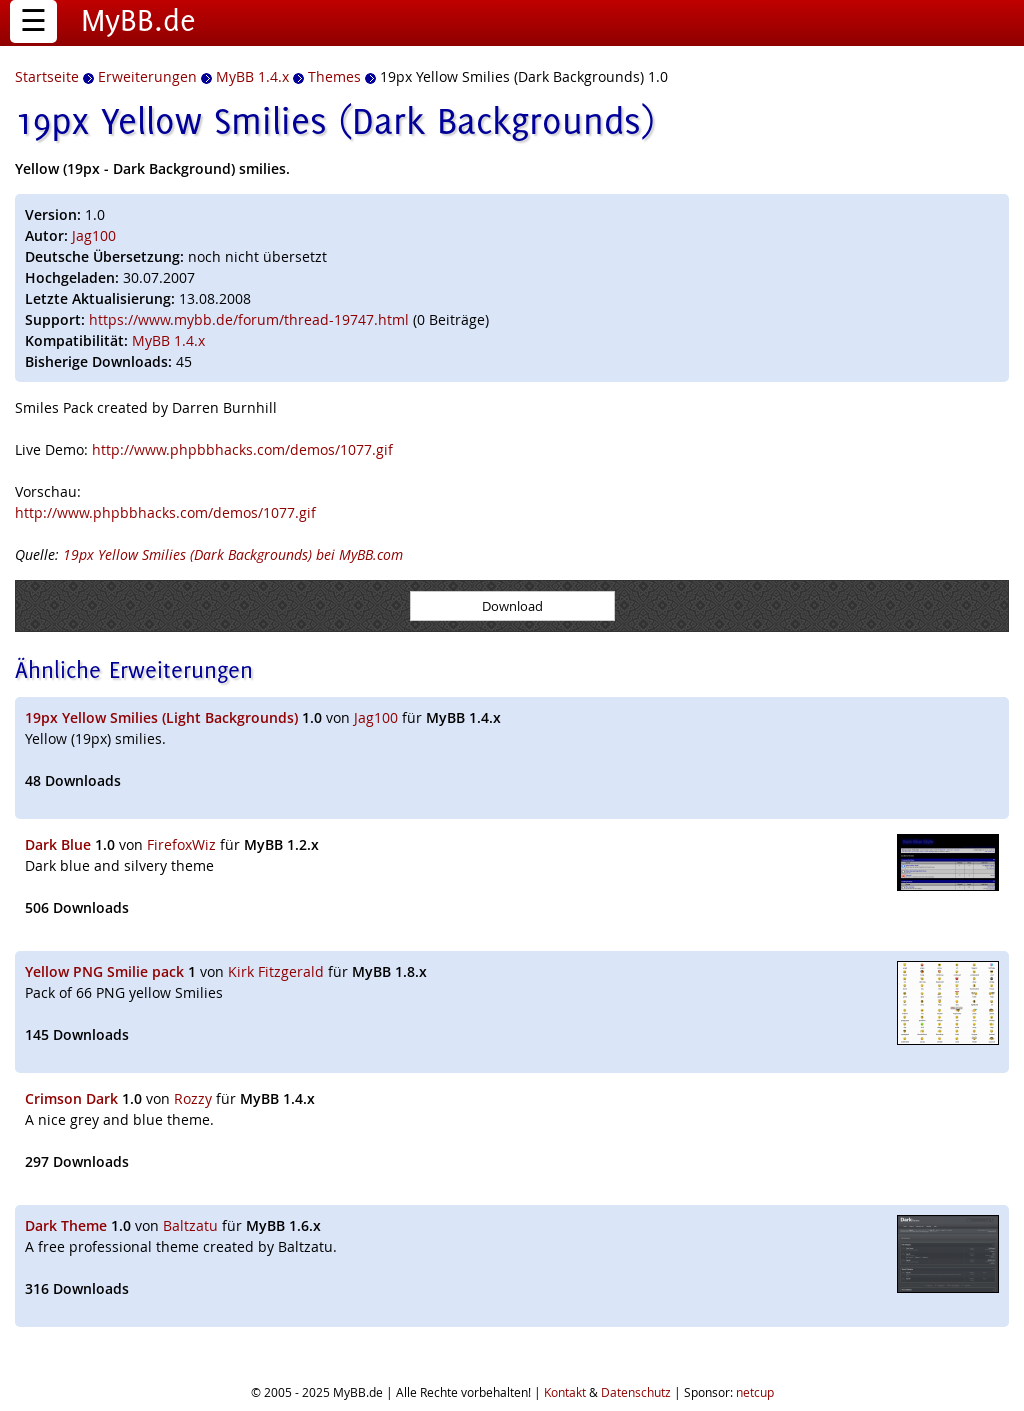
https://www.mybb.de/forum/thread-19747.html (249, 319)
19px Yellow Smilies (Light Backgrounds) (161, 717)
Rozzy (193, 1098)
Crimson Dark (71, 1098)
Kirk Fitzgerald (276, 971)
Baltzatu (190, 1225)
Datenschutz (636, 1392)
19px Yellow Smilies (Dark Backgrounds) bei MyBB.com (233, 554)
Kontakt (565, 1392)
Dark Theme (66, 1225)
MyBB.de (138, 20)
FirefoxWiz (181, 844)
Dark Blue (58, 844)
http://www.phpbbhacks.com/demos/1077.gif (242, 449)
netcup (755, 1392)
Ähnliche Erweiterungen (134, 669)
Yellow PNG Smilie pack (104, 971)
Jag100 (94, 235)
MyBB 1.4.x (168, 340)
